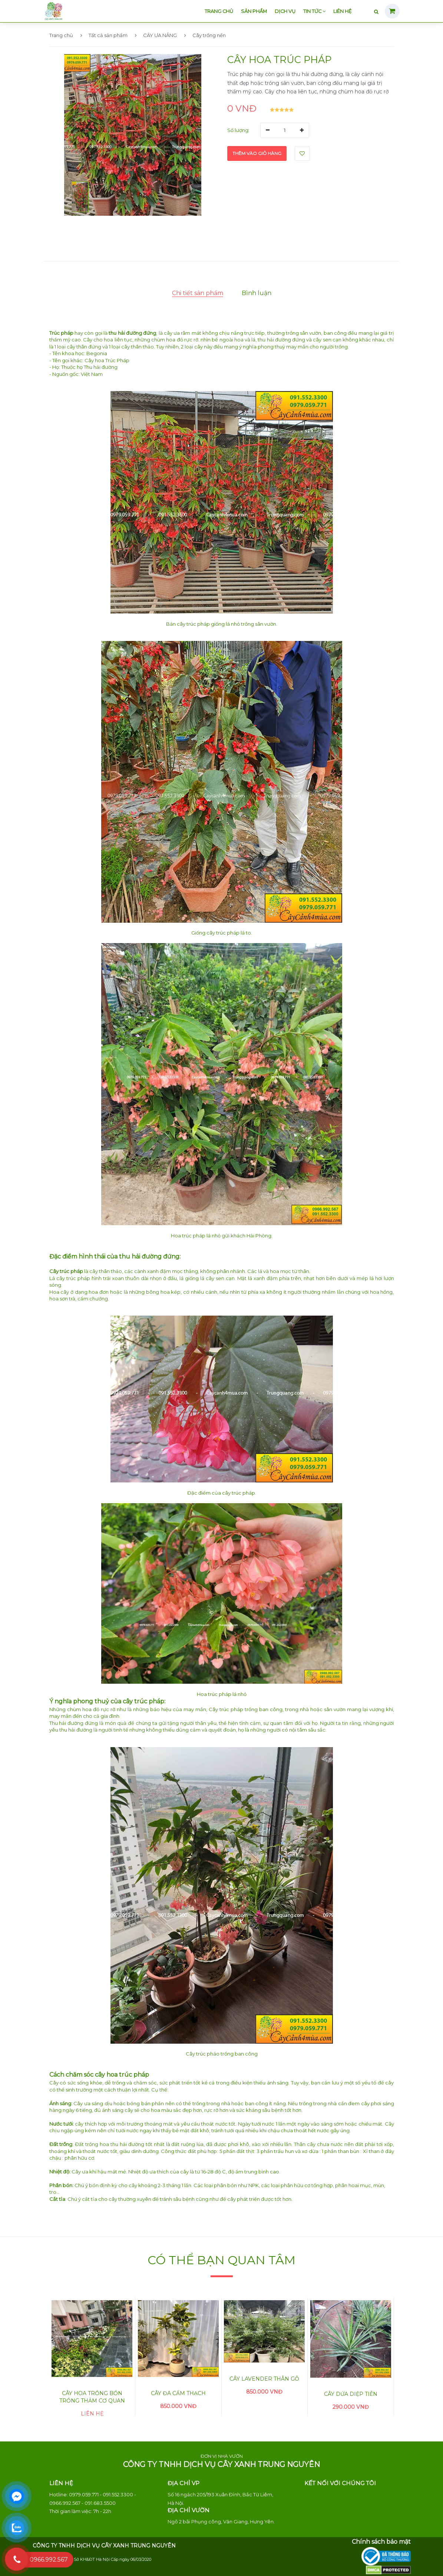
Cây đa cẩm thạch (178, 2393)
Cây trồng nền (205, 35)
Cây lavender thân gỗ (264, 2378)
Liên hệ (342, 11)
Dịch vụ (285, 11)
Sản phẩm (254, 11)
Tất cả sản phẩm (104, 35)
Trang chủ (219, 11)
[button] (80, 197)
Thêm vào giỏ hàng (256, 153)
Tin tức (314, 11)
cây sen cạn (327, 340)
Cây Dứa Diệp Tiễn (350, 2394)
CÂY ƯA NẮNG (156, 35)
